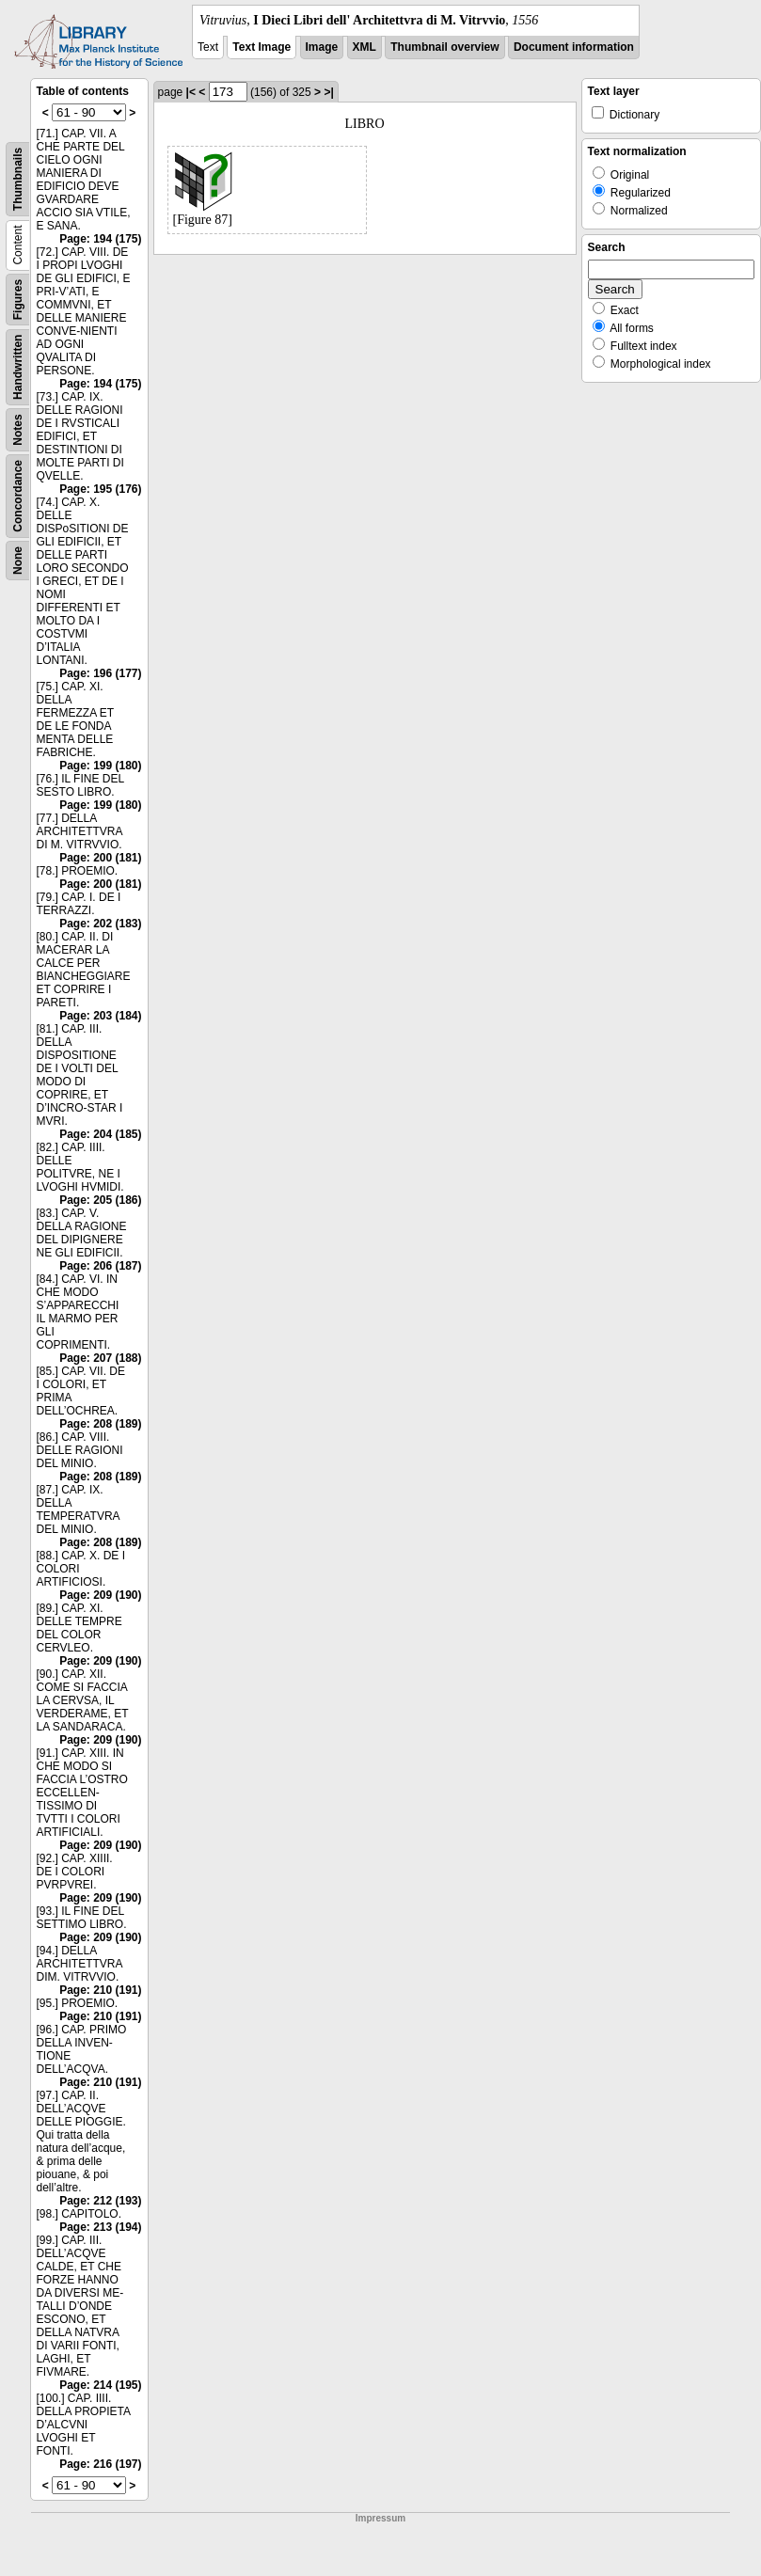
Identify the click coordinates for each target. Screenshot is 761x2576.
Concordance (17, 496)
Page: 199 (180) (100, 765)
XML (364, 47)
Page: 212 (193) (100, 2200)
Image (322, 47)
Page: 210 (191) (100, 1990)
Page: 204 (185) (100, 1134)
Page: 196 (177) (100, 673)
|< (191, 92)
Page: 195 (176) (100, 489)
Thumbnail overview (444, 47)
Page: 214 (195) (100, 2385)
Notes (17, 429)
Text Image (261, 47)
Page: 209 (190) (100, 1595)
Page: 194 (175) (100, 238)
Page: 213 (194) (100, 2227)
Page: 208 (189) (100, 1423)
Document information (574, 47)
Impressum (380, 2518)
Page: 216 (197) (100, 2464)
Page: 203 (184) (100, 1015)
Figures (17, 299)
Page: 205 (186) (100, 1200)
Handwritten (17, 367)
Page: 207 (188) (100, 1358)
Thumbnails (17, 179)
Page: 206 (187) (100, 1265)
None (17, 560)
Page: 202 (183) (100, 923)
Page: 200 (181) (100, 857)
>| (328, 92)
